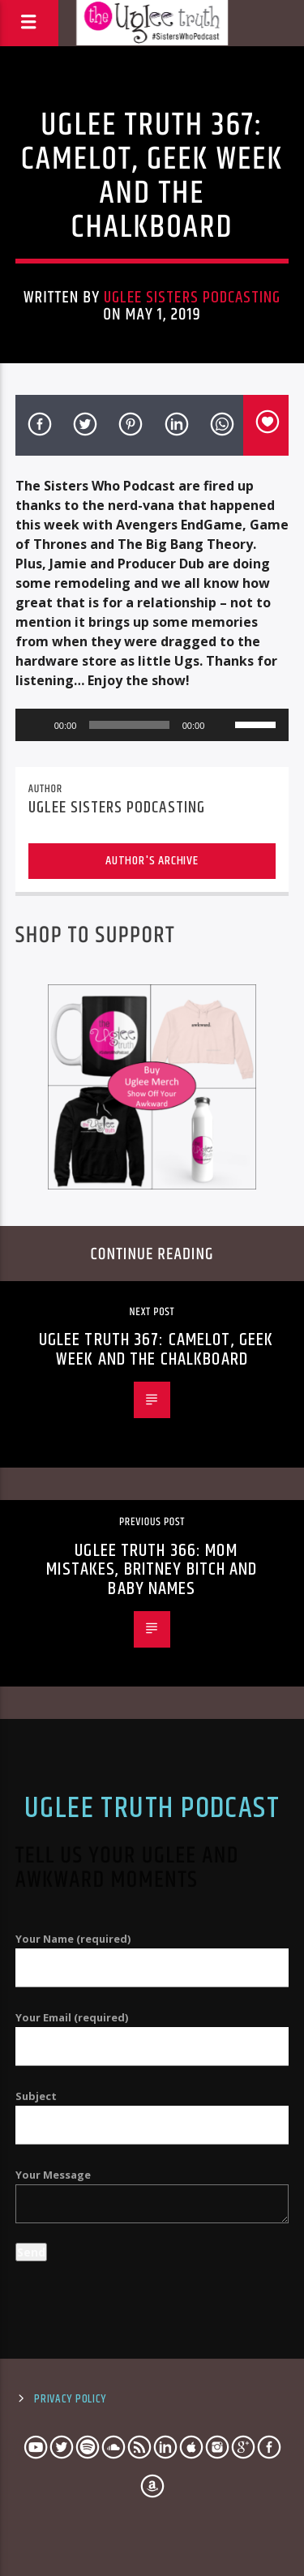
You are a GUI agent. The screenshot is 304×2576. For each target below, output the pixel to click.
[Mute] (222, 725)
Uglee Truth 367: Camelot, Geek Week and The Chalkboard (156, 1350)
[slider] (129, 725)
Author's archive (152, 861)
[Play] (36, 725)
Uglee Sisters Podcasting (192, 298)
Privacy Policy (70, 2399)
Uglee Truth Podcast (152, 1809)
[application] (152, 725)
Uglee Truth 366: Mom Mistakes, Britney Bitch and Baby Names (151, 1570)
